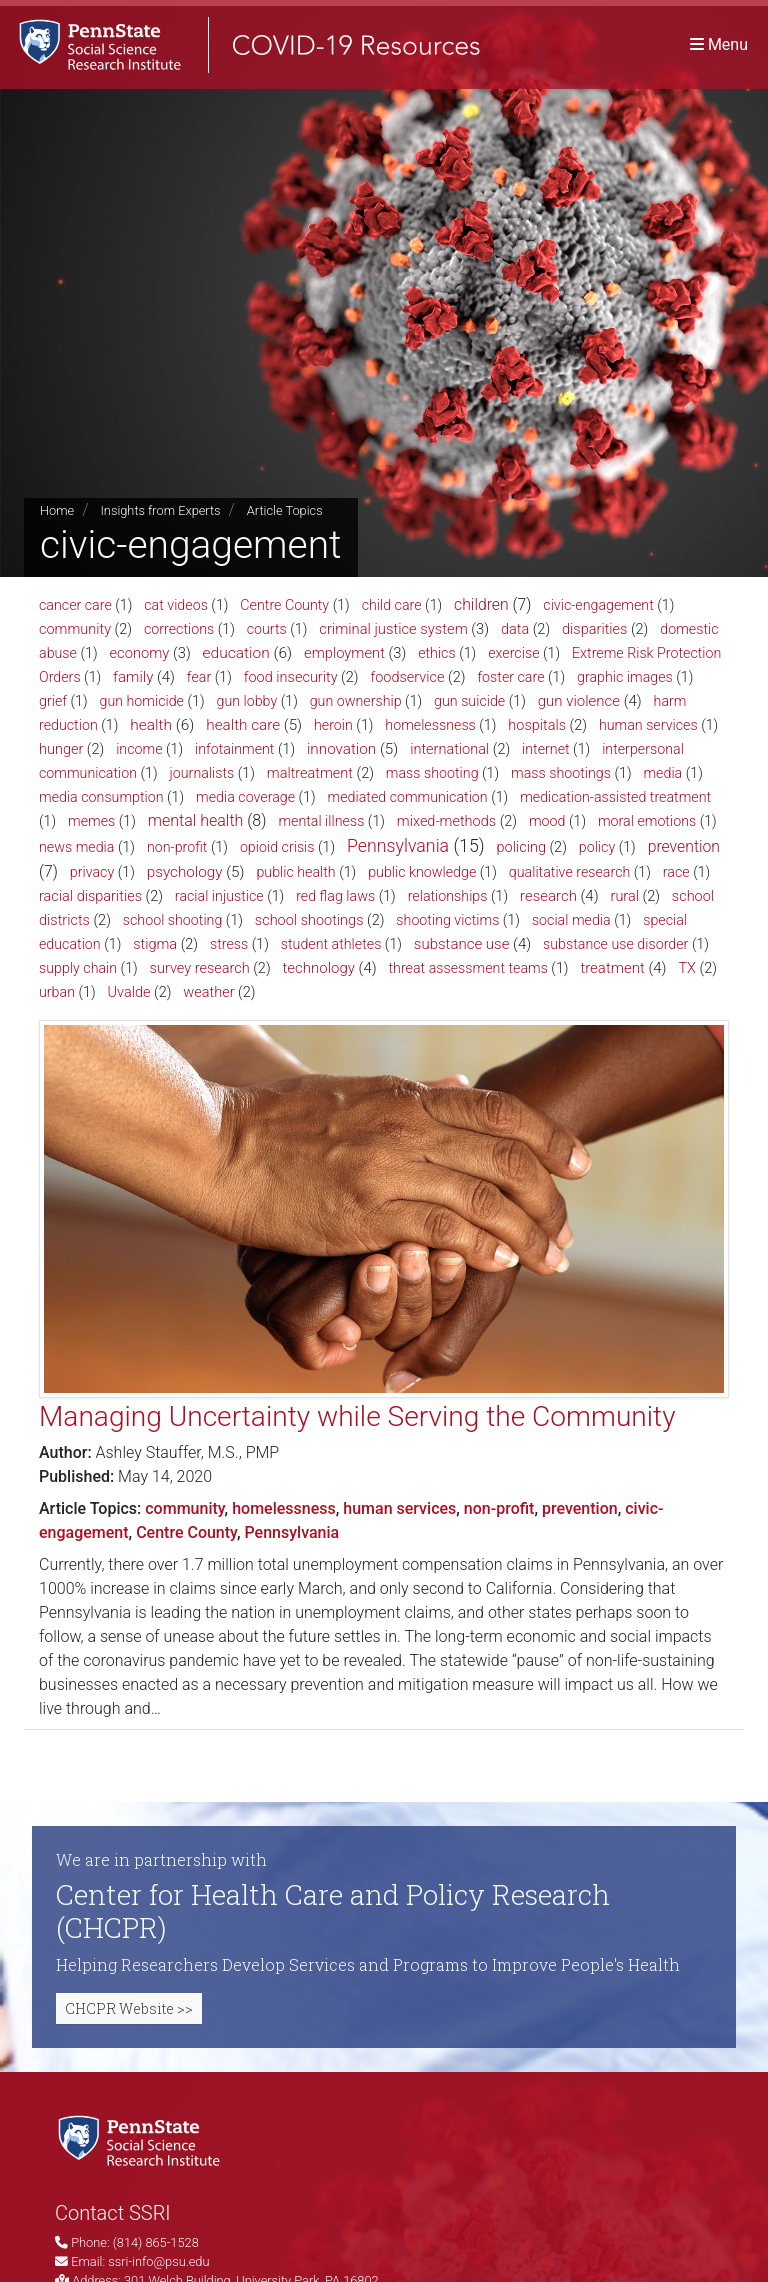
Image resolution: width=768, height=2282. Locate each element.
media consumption (101, 797)
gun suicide (469, 701)
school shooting (173, 920)
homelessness (430, 725)
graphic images (625, 677)
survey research (200, 968)
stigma (155, 944)
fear (199, 677)
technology (319, 968)
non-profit (177, 847)
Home (57, 510)
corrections (179, 629)
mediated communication (408, 797)
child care (392, 605)
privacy (92, 872)
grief (53, 701)
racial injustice (219, 896)
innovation (341, 749)
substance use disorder (615, 944)
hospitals (537, 725)
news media (76, 847)
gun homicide (141, 701)
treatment (612, 968)
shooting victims (447, 920)
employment (344, 653)
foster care (510, 677)
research (548, 896)
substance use (462, 944)
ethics (437, 653)
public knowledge (422, 872)
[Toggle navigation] (719, 44)
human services (648, 725)
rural (625, 896)
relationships (448, 896)
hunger (61, 749)
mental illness (321, 821)
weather (208, 992)
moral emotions (647, 821)
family (133, 677)
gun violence (579, 701)
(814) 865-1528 (156, 2242)
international (449, 749)
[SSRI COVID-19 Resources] (240, 44)
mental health (196, 820)
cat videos (176, 605)
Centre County (284, 605)
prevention (684, 846)
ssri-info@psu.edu (158, 2261)
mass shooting (432, 773)
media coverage (245, 797)
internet (546, 749)
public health (295, 872)
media (662, 773)
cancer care (75, 605)
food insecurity (291, 677)
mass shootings (561, 773)
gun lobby (246, 701)
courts (267, 629)
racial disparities (90, 896)
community (75, 629)
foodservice (407, 677)
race (676, 872)
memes (91, 821)
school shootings (309, 920)
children (481, 604)
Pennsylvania (398, 846)
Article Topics (285, 510)
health (151, 725)
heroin (333, 725)
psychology (185, 872)
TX (687, 968)
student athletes (331, 944)
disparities (594, 629)
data (515, 629)
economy (139, 653)
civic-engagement (598, 605)
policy (597, 847)
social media (571, 920)
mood (547, 821)
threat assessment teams (468, 968)
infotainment (234, 749)
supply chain (78, 968)
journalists (202, 773)
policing (521, 847)
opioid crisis (277, 847)
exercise (513, 653)
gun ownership (356, 701)
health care (243, 725)
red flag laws (335, 896)
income (139, 749)
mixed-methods (446, 821)
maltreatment (310, 773)
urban (57, 992)
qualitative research (570, 872)
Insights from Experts (160, 510)
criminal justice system (393, 629)
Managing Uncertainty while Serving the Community (357, 1416)
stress (229, 944)
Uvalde (128, 992)
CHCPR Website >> (129, 2008)
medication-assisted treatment (615, 797)
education (236, 653)
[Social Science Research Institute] (143, 2139)
